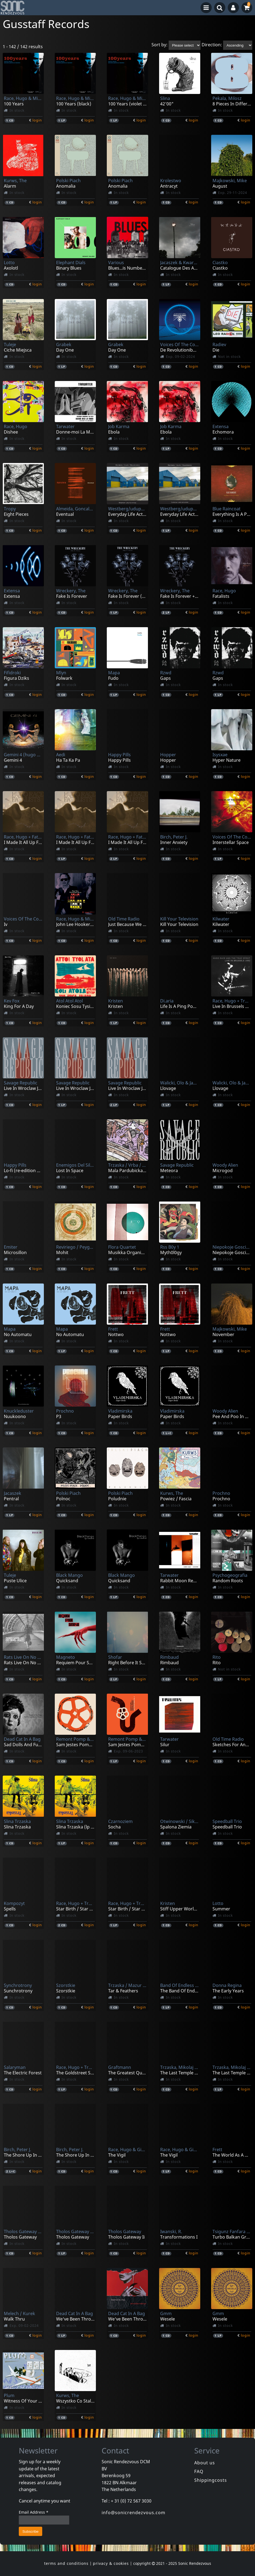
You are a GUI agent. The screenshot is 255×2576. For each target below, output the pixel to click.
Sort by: (159, 45)
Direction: (212, 45)
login (37, 120)
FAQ (199, 2471)
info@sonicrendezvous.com (133, 2513)
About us (204, 2463)
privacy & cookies (111, 2563)
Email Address (33, 2512)
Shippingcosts (210, 2480)
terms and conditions (66, 2563)
